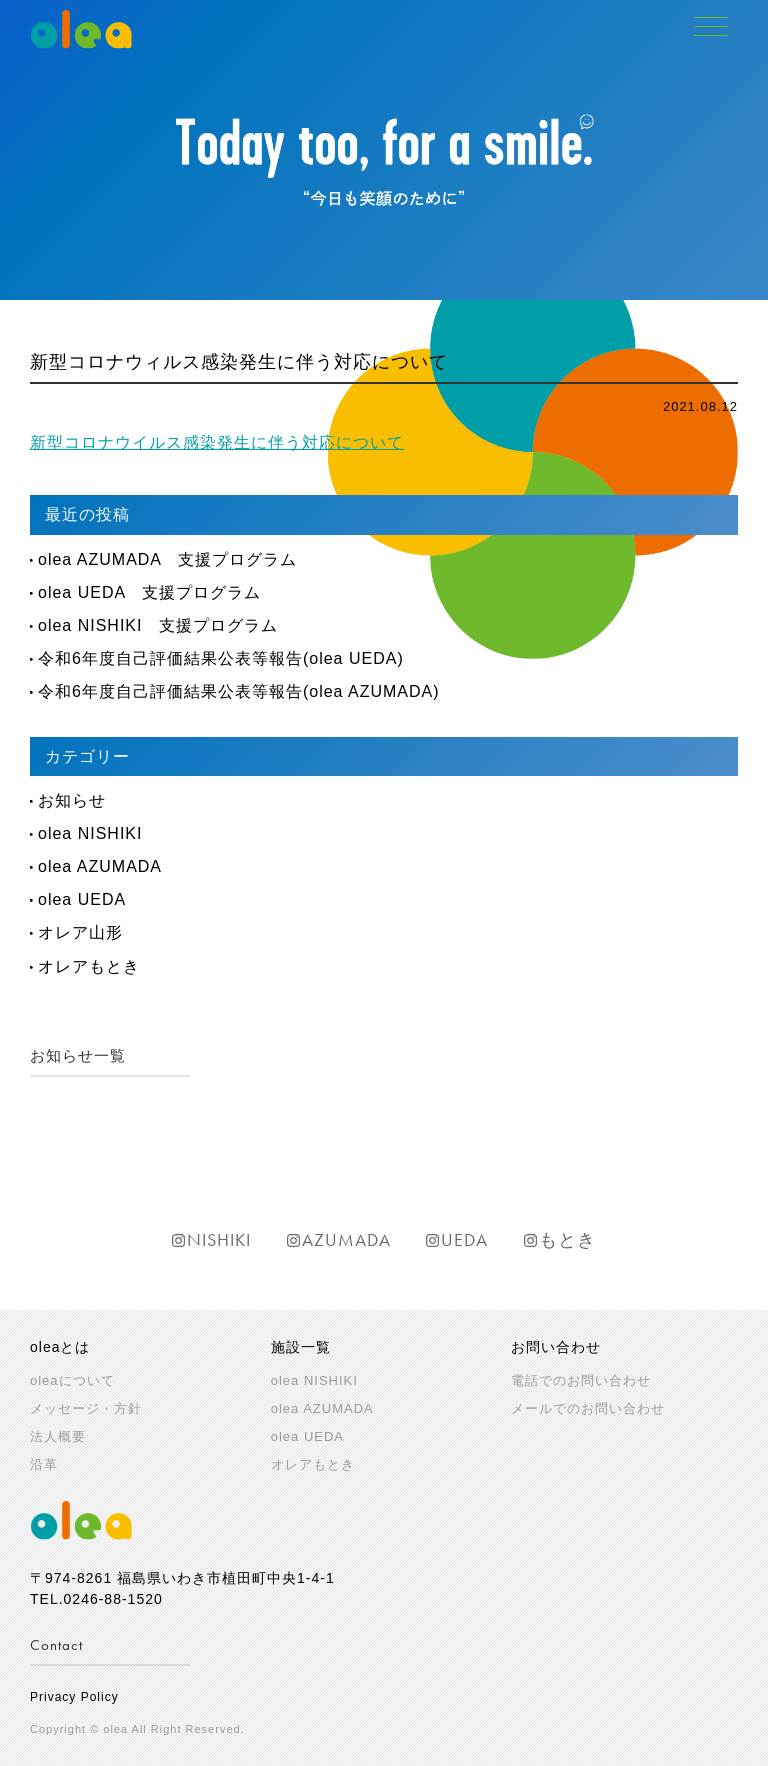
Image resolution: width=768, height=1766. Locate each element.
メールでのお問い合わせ (588, 1408)
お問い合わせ (556, 1347)
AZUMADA (346, 1239)
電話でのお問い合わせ (581, 1380)
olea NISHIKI (90, 833)
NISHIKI (219, 1239)
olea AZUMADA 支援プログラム (167, 559)
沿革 (44, 1464)
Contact (56, 1645)
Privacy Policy (74, 1697)
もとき (567, 1239)
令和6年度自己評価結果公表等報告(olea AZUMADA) (239, 691)
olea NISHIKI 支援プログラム (158, 625)
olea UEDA (82, 899)
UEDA (464, 1239)
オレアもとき (89, 966)
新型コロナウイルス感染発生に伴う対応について (217, 442)
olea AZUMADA (100, 866)
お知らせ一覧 (78, 1056)
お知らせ (72, 800)
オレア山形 (80, 932)
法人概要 (58, 1436)
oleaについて (72, 1380)
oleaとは (60, 1347)
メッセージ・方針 (86, 1408)
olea (314, 1380)
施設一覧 (301, 1347)
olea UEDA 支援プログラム (149, 592)
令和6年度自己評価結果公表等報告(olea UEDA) (221, 658)
